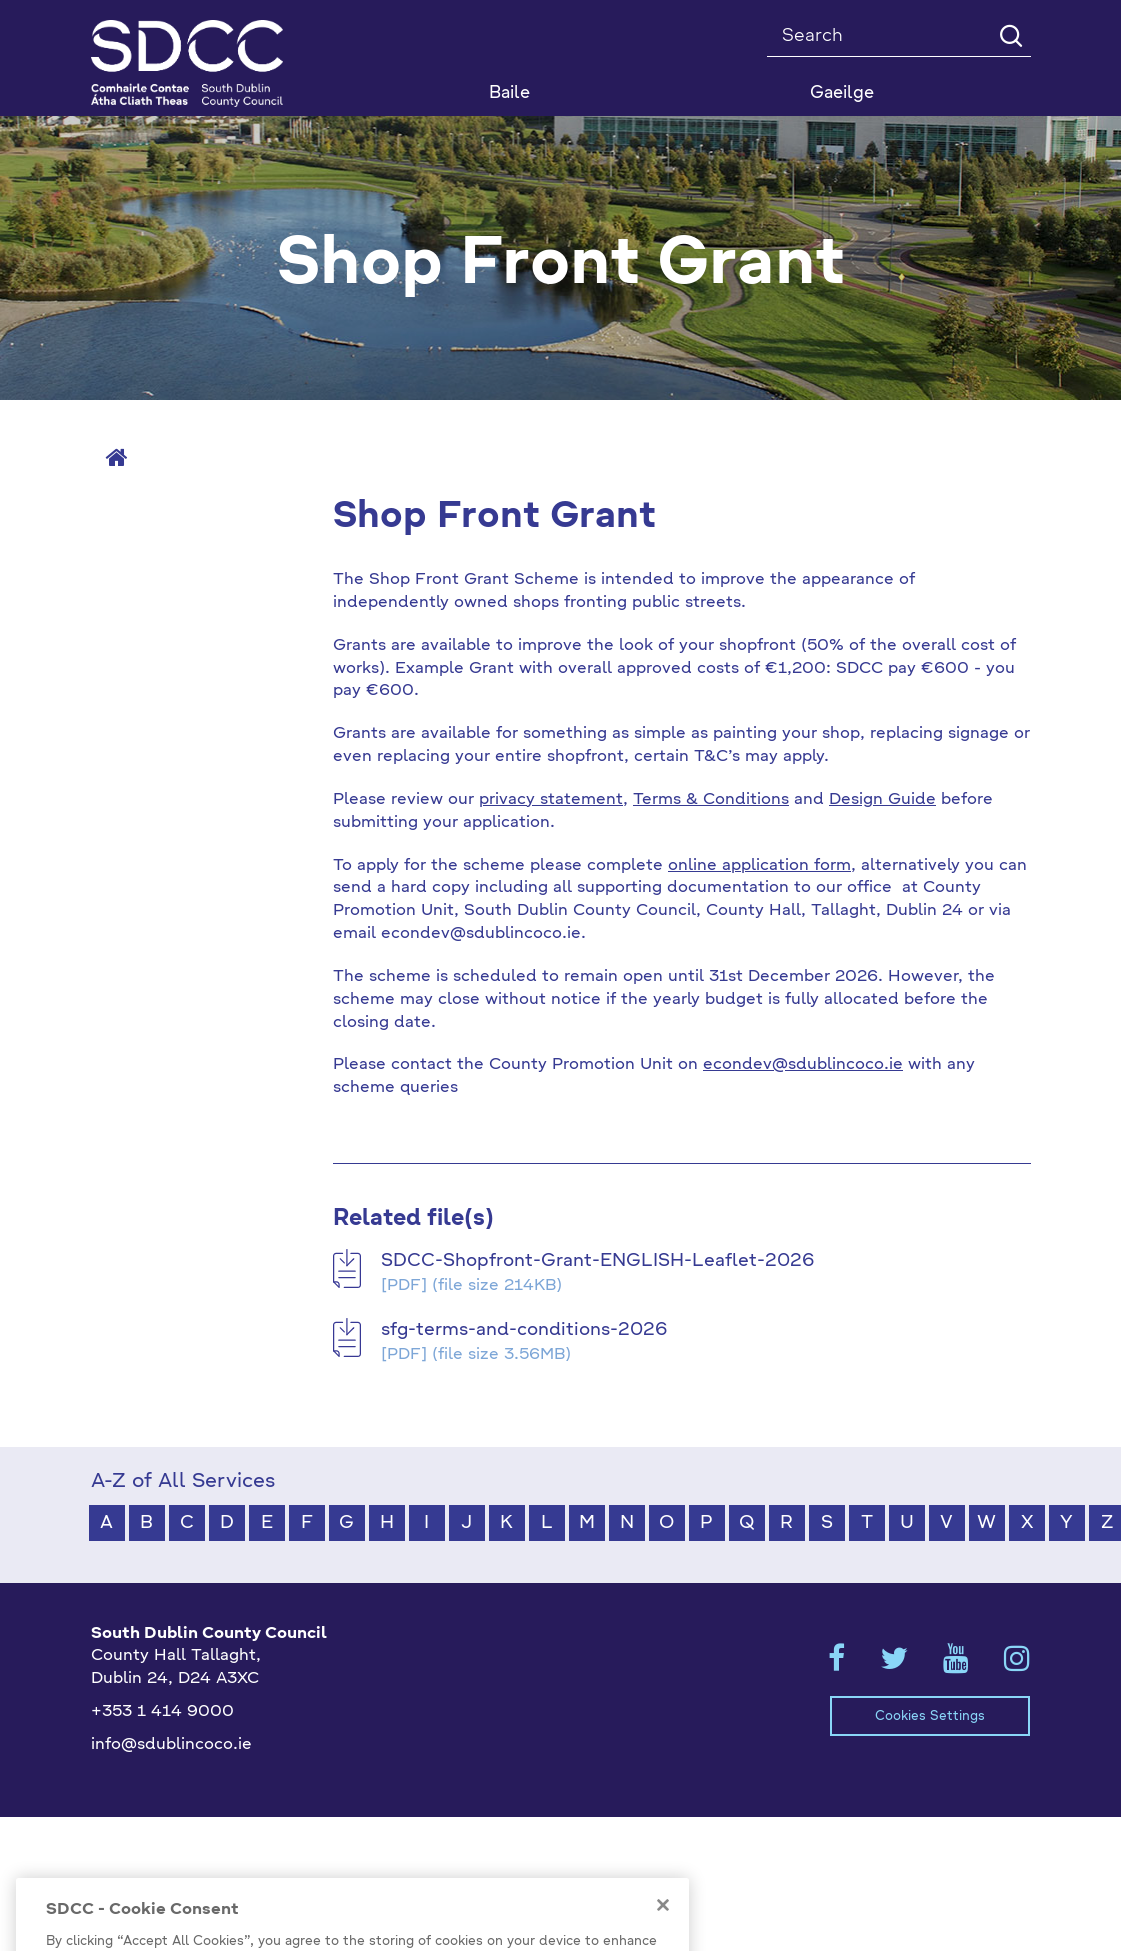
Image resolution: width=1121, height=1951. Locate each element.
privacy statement (551, 800)
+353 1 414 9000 (162, 1712)
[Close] (663, 1936)
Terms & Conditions (711, 800)
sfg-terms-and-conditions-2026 (524, 1330)
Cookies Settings (930, 1716)
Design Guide (882, 800)
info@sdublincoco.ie (171, 1745)
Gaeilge (842, 93)
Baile (509, 93)
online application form (759, 866)
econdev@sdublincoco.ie (803, 1065)
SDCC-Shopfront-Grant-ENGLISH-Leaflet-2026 (597, 1261)
